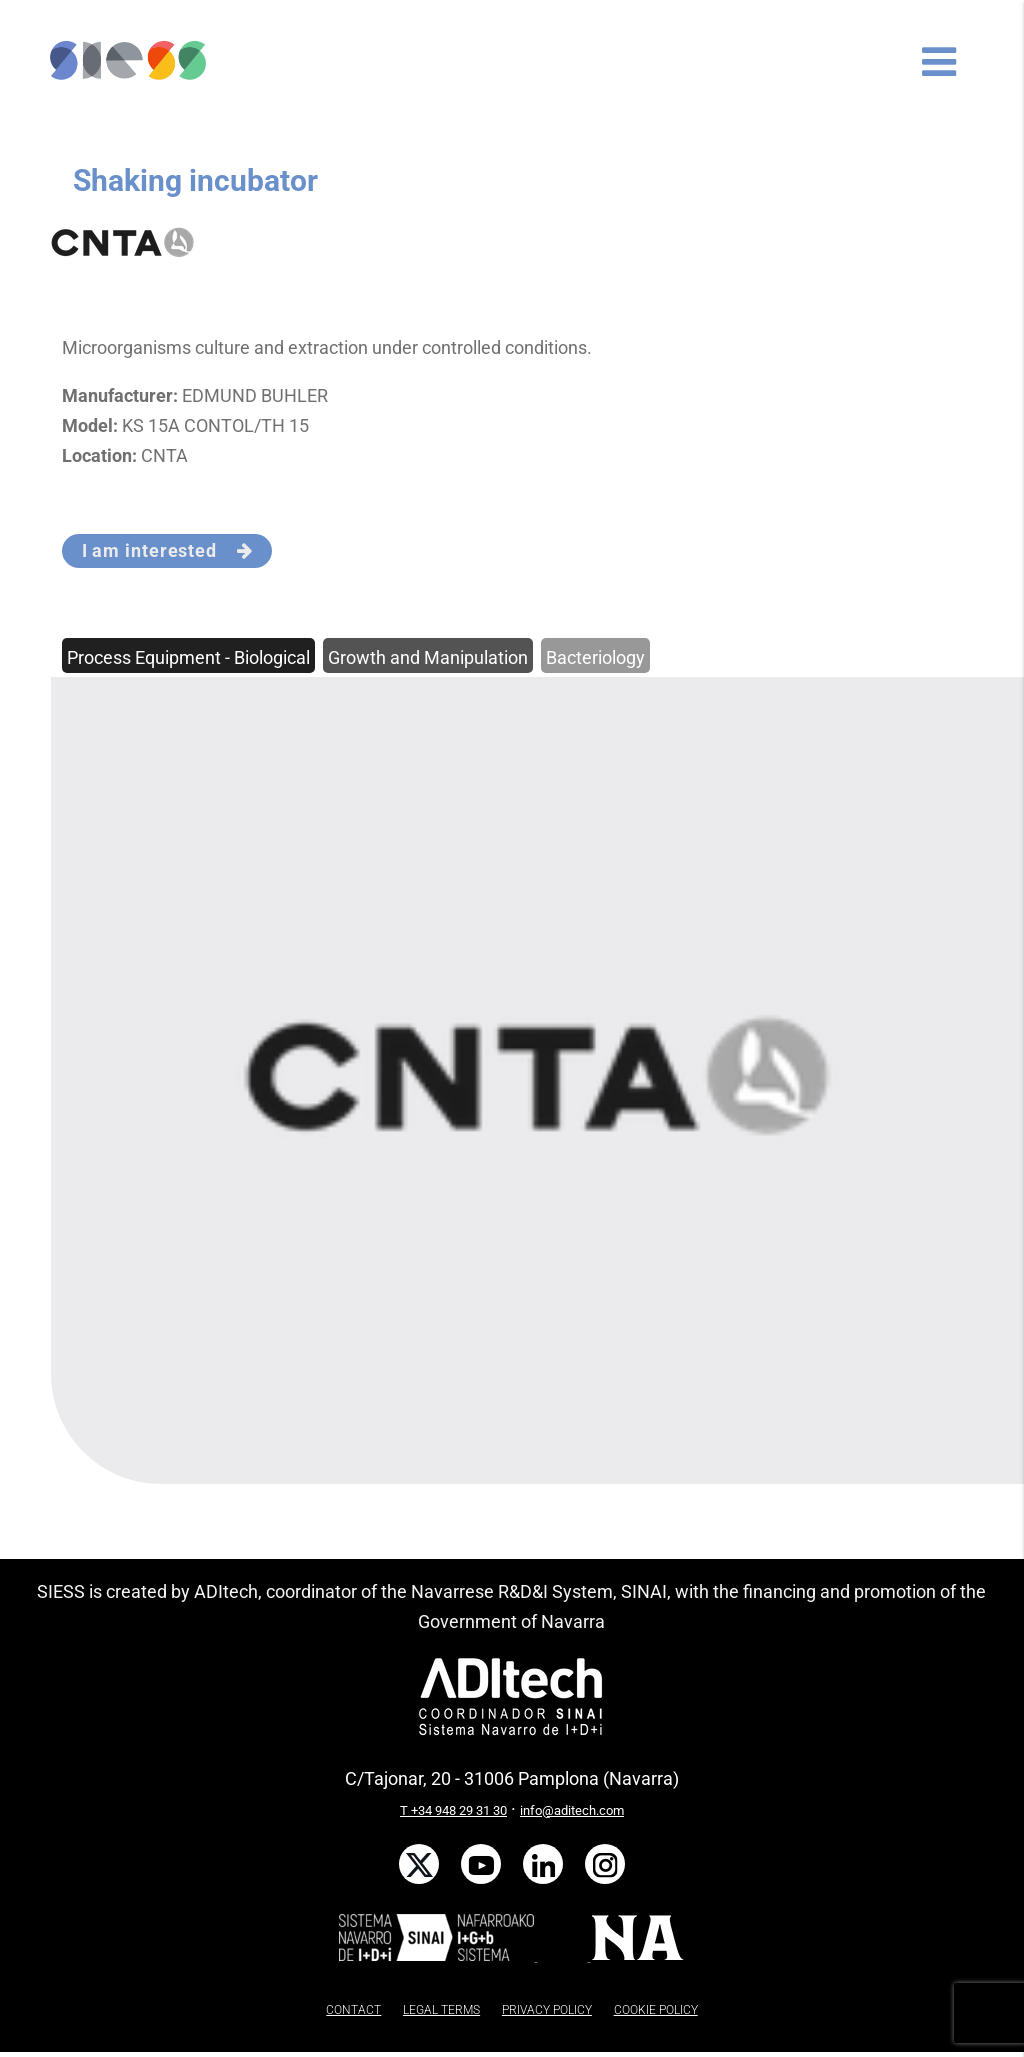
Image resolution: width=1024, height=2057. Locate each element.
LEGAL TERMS (441, 2010)
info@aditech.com (572, 1810)
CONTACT (353, 2010)
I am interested (167, 550)
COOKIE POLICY (656, 2010)
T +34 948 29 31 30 (453, 1810)
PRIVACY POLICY (547, 2010)
